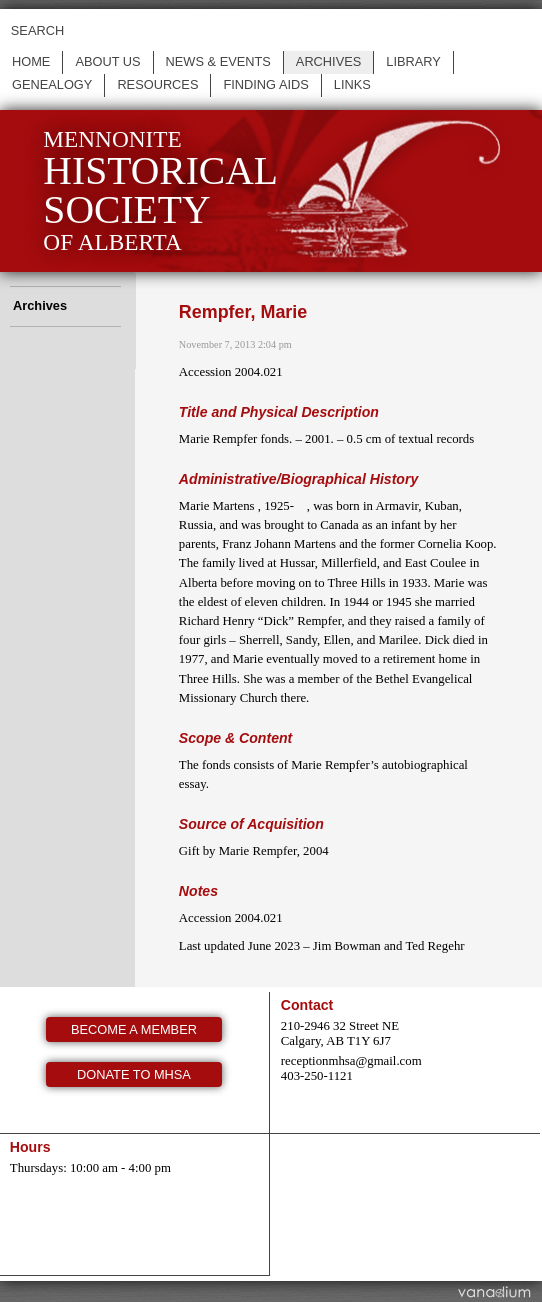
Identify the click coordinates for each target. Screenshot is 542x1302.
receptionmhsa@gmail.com (351, 1061)
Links (352, 84)
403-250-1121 (317, 1076)
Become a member (134, 1029)
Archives (328, 61)
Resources (157, 84)
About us (107, 61)
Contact (307, 1005)
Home (31, 61)
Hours (30, 1147)
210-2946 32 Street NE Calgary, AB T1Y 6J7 (340, 1033)
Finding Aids (265, 84)
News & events (218, 61)
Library (413, 61)
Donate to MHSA (134, 1074)
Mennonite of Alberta (160, 190)
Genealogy (52, 84)
